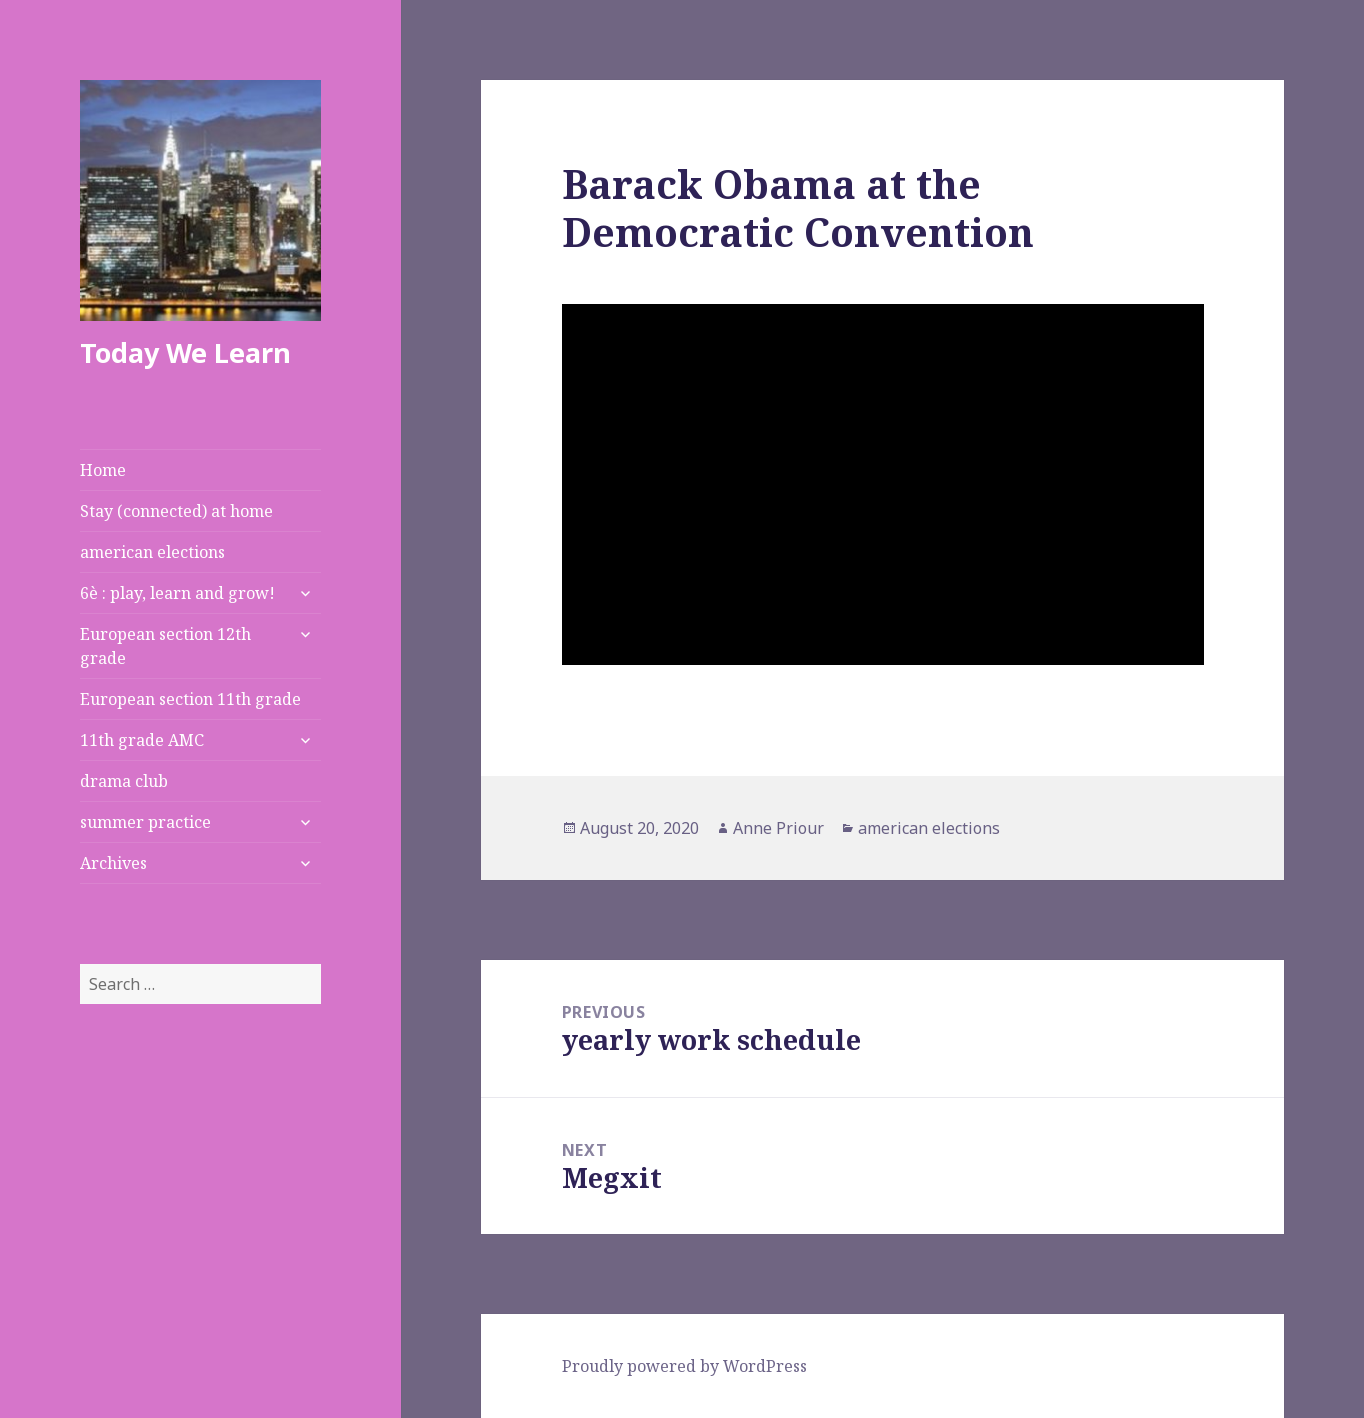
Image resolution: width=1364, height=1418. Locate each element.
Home (103, 470)
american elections (152, 552)
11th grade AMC (142, 740)
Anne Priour (778, 828)
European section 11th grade (190, 699)
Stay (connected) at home (176, 511)
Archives (113, 863)
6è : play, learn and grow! (177, 593)
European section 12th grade (165, 646)
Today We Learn (185, 352)
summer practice (145, 822)
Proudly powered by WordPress (684, 1366)
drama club (124, 781)
